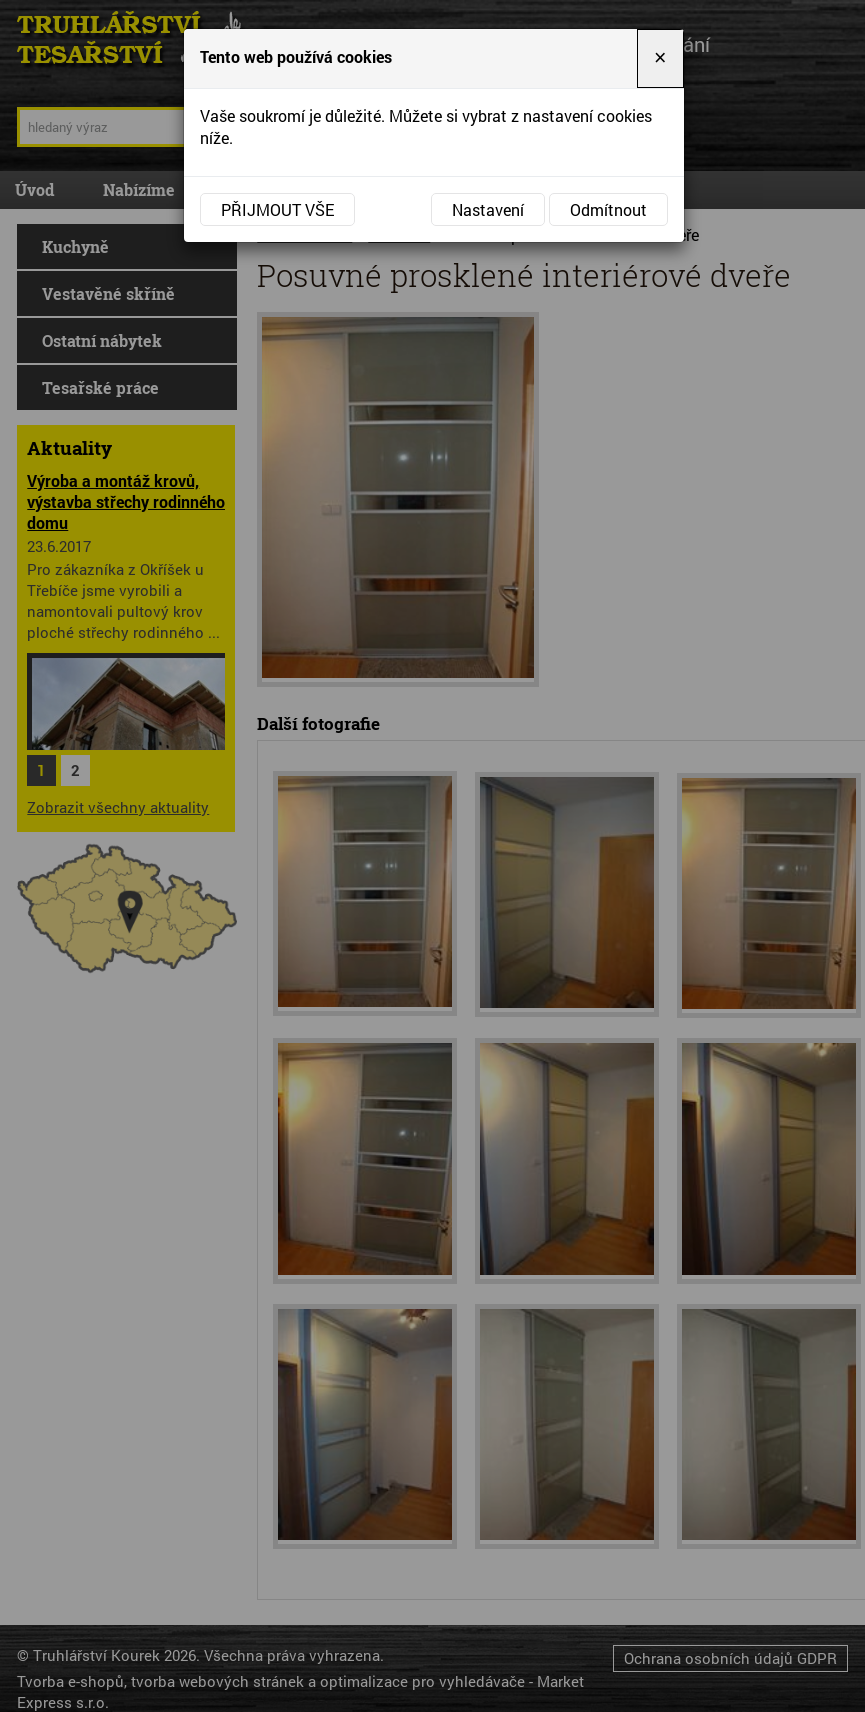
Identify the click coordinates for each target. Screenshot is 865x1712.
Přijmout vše (277, 209)
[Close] (660, 58)
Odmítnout (608, 209)
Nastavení (488, 209)
